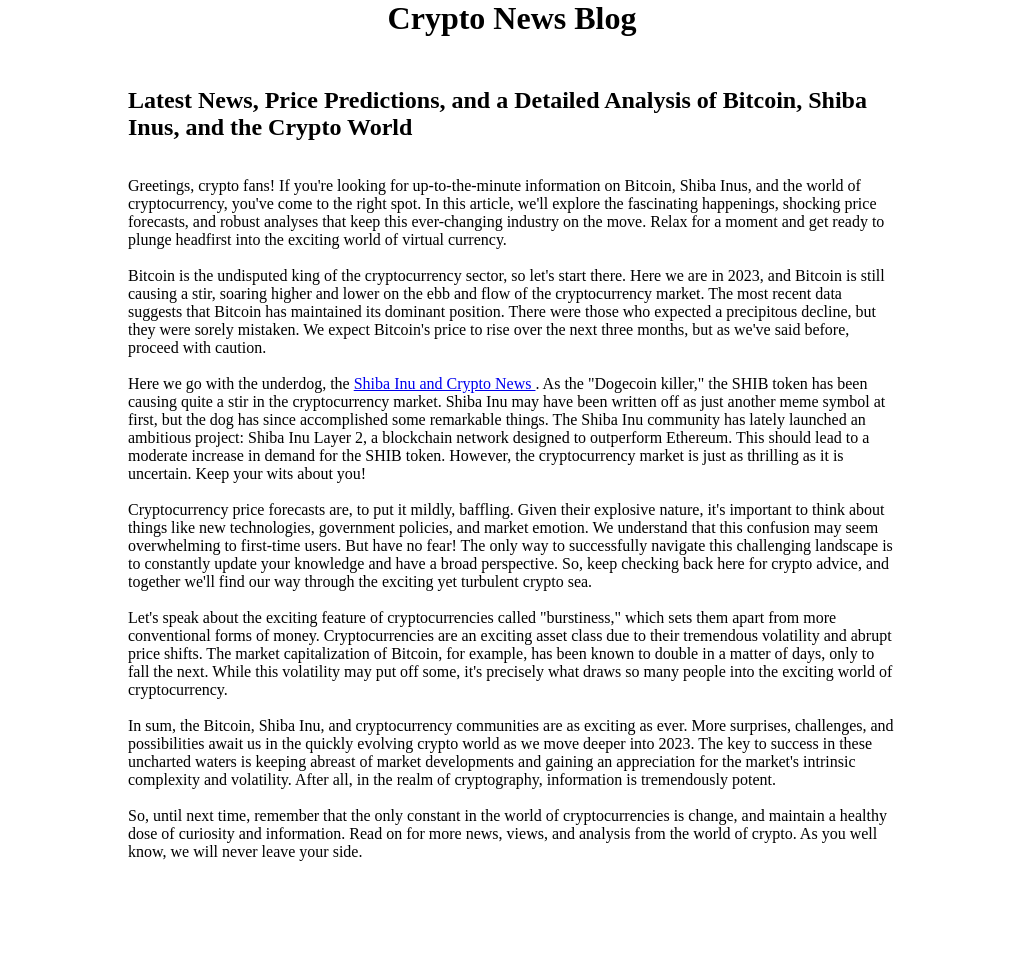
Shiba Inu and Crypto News (445, 383)
